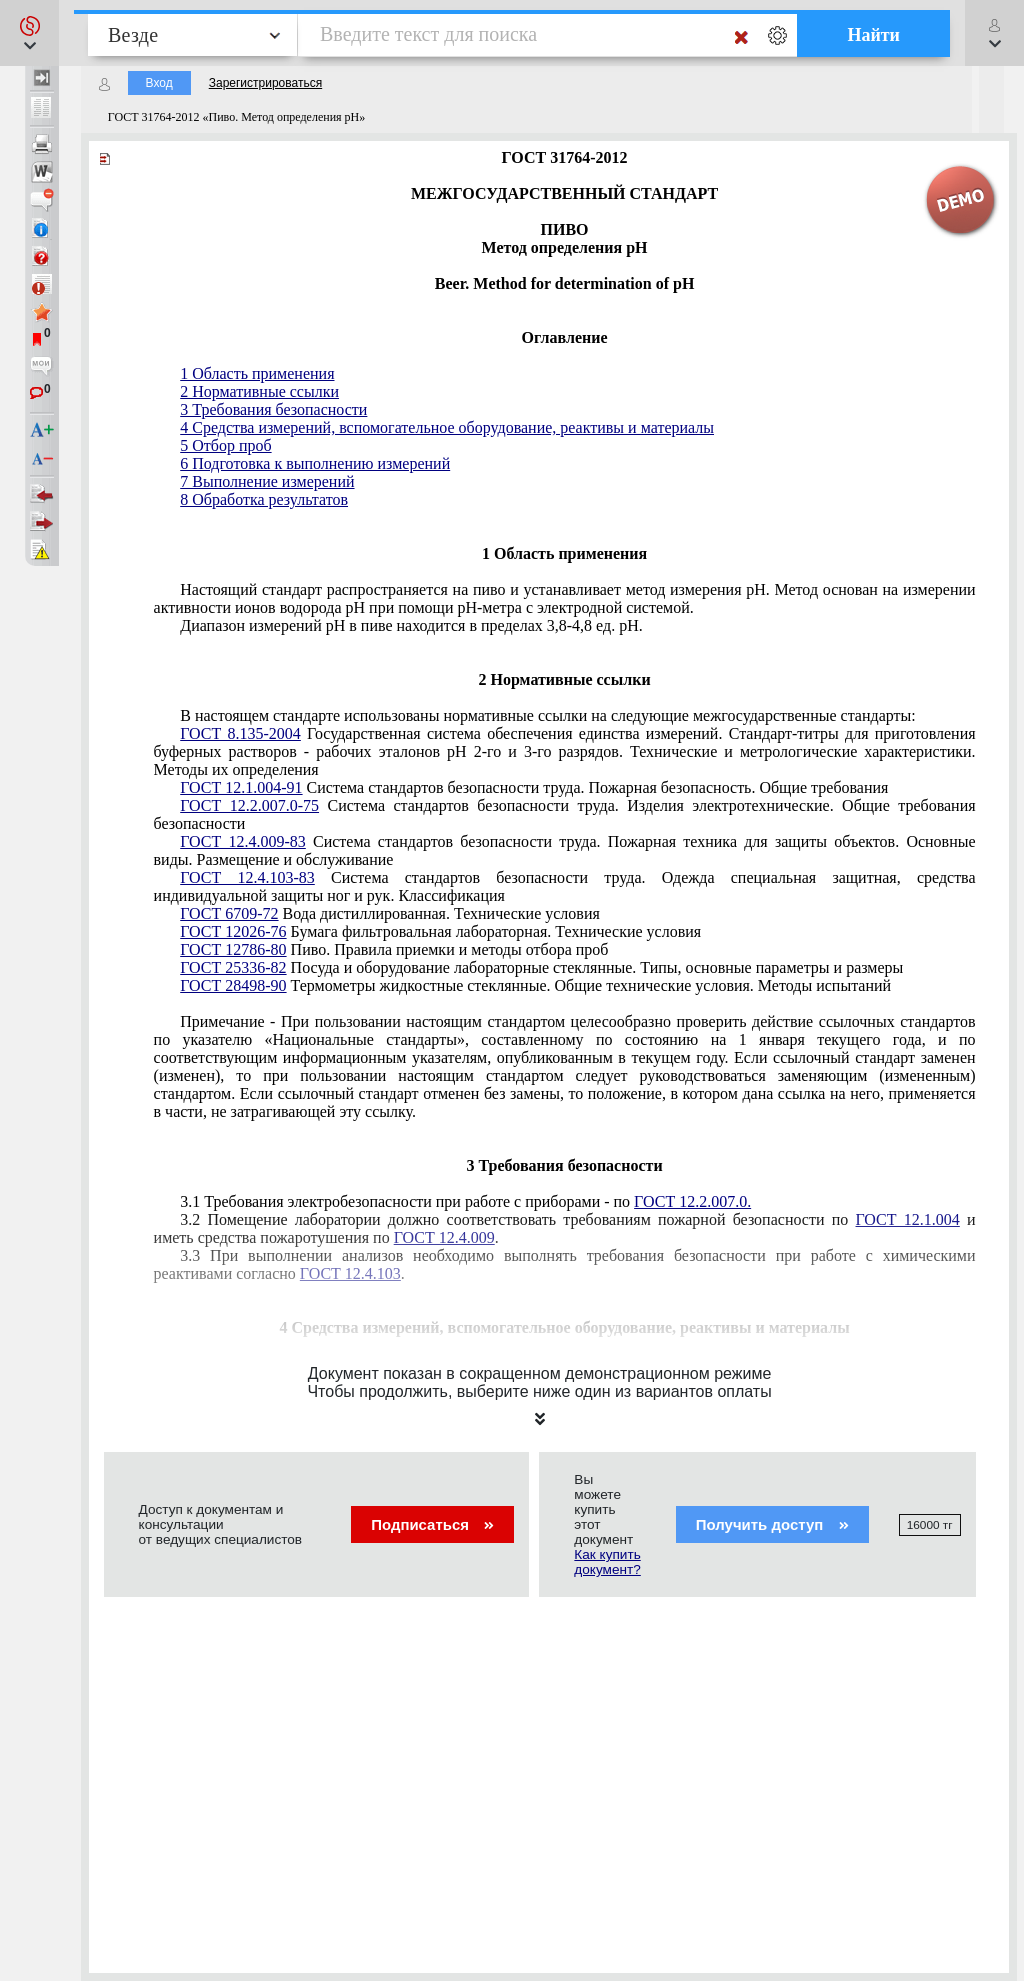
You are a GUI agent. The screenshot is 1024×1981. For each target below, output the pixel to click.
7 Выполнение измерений (267, 481)
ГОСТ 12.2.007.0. (692, 1201)
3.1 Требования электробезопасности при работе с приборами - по (465, 1201)
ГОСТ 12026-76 (233, 931)
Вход (159, 83)
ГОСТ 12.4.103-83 (247, 877)
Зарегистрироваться (265, 83)
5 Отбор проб (225, 445)
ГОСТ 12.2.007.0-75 (249, 805)
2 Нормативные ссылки (259, 391)
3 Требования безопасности (273, 409)
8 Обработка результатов (264, 499)
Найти (873, 35)
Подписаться (432, 1524)
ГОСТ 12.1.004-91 (241, 787)
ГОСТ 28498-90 (233, 985)
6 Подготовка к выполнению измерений (315, 463)
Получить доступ (772, 1524)
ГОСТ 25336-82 (233, 967)
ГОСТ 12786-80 (233, 949)
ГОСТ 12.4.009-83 (243, 841)
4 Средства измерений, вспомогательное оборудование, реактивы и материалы (447, 427)
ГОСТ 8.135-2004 (240, 733)
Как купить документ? (607, 1562)
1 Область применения (257, 373)
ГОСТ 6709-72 (229, 913)
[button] (29, 33)
